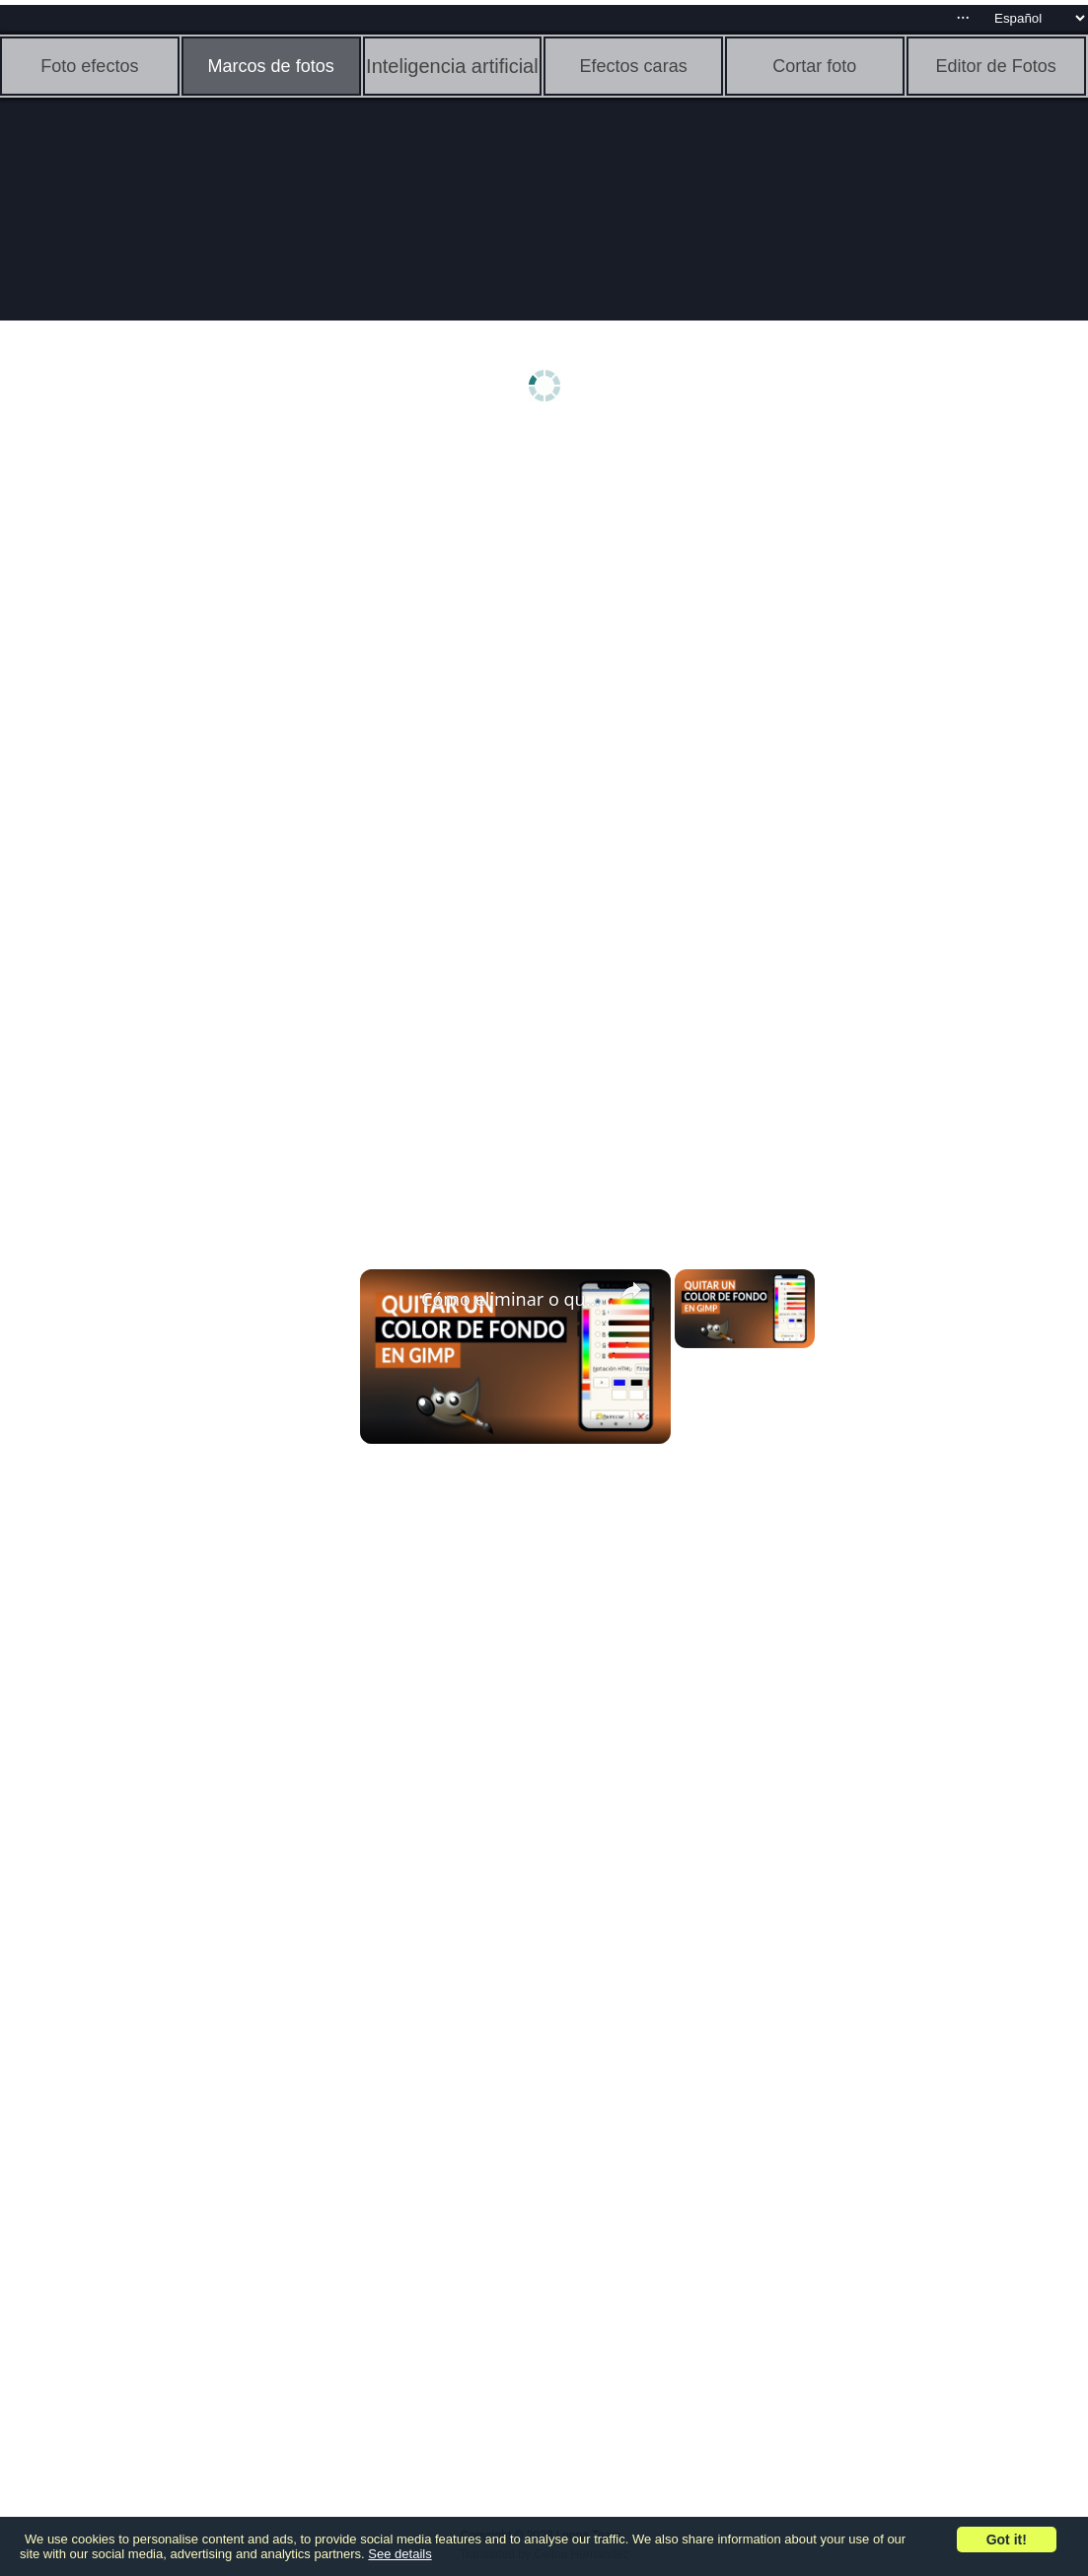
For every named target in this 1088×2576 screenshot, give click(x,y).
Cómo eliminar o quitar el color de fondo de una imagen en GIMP (512, 1299)
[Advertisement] (153, 746)
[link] (391, 1301)
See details (399, 2553)
